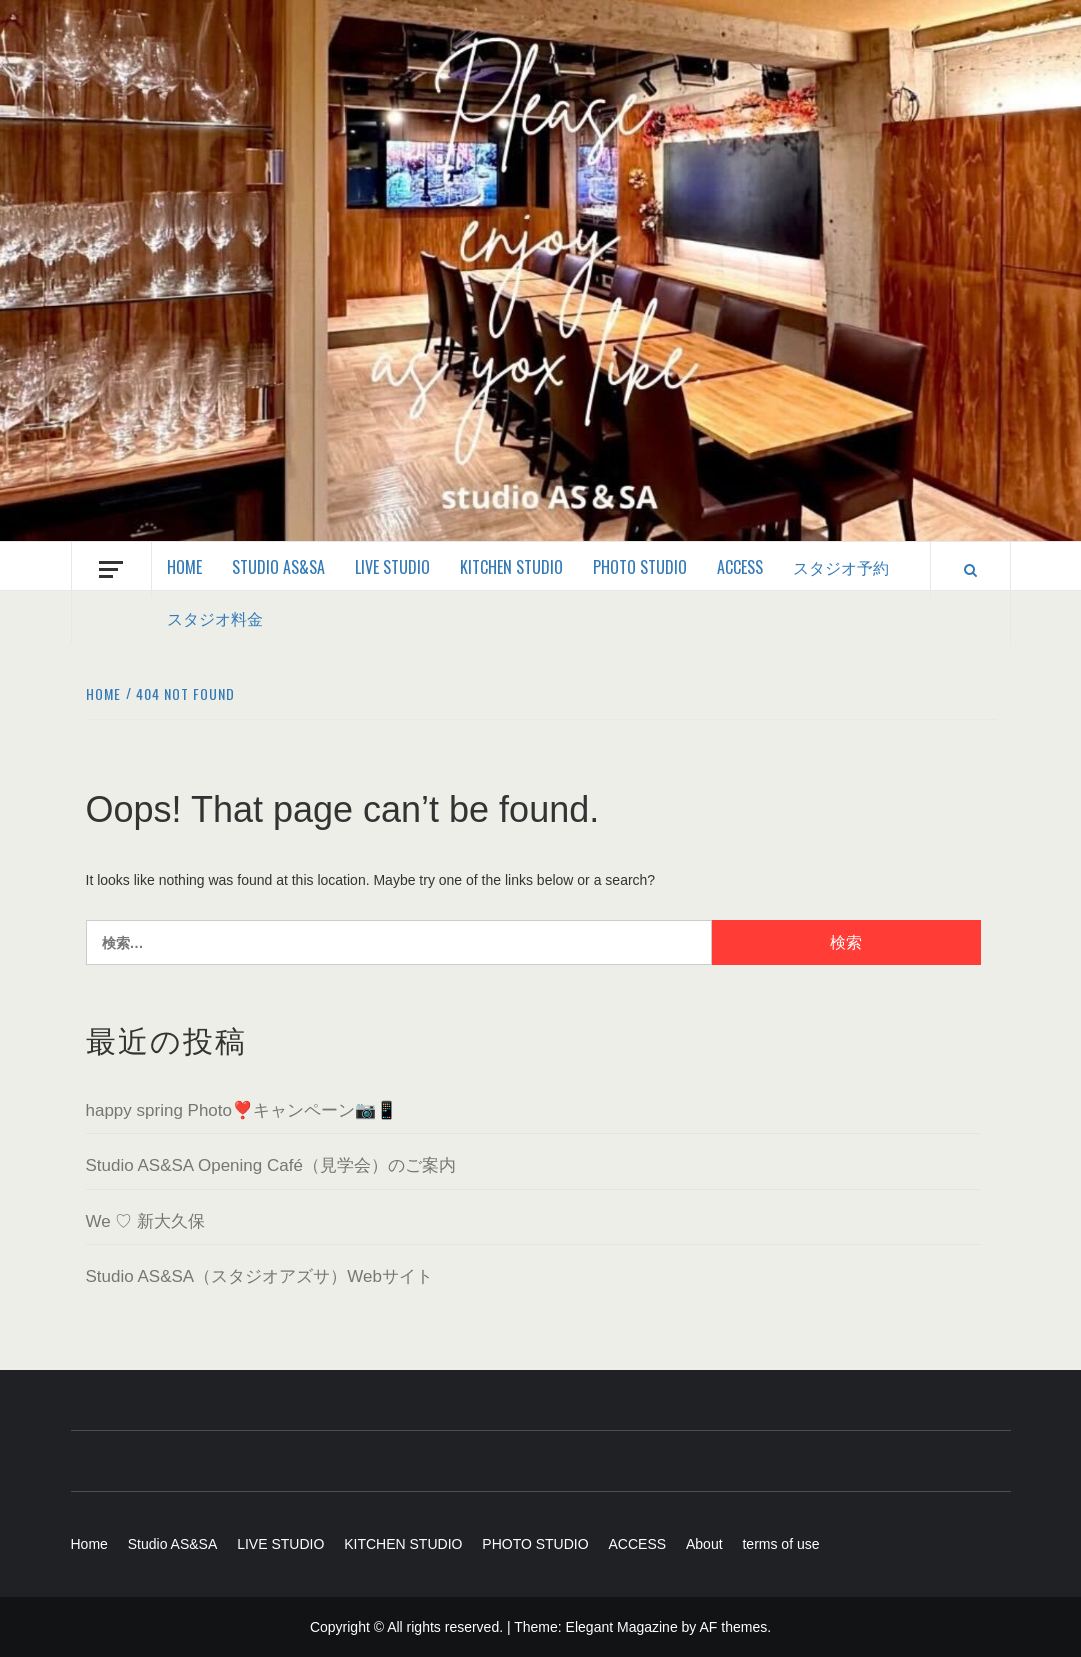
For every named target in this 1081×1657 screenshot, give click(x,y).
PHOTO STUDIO (640, 567)
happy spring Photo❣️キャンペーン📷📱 (242, 1110)
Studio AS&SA (278, 567)
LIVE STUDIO (392, 567)
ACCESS (740, 567)
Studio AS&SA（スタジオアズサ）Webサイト (259, 1276)
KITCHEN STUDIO (511, 567)
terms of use (780, 1544)
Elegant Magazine (622, 1627)
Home (184, 567)
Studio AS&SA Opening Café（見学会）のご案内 (271, 1165)
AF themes (733, 1627)
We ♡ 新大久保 (146, 1221)
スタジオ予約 (841, 567)
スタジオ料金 (215, 618)
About (704, 1544)
